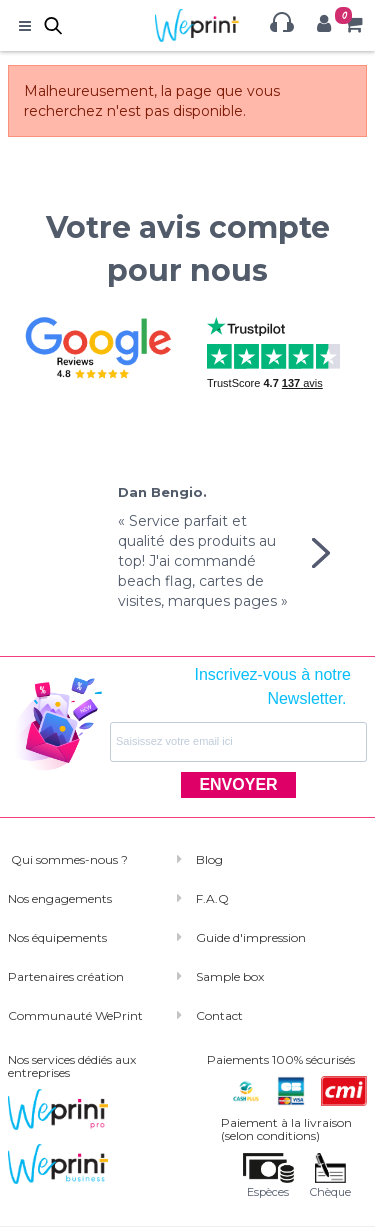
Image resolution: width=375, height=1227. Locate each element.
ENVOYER (238, 784)
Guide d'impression (251, 937)
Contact (219, 1015)
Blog (209, 859)
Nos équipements (57, 937)
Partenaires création (66, 976)
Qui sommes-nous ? (68, 859)
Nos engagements (60, 898)
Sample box (230, 976)
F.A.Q (212, 898)
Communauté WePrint (75, 1015)
